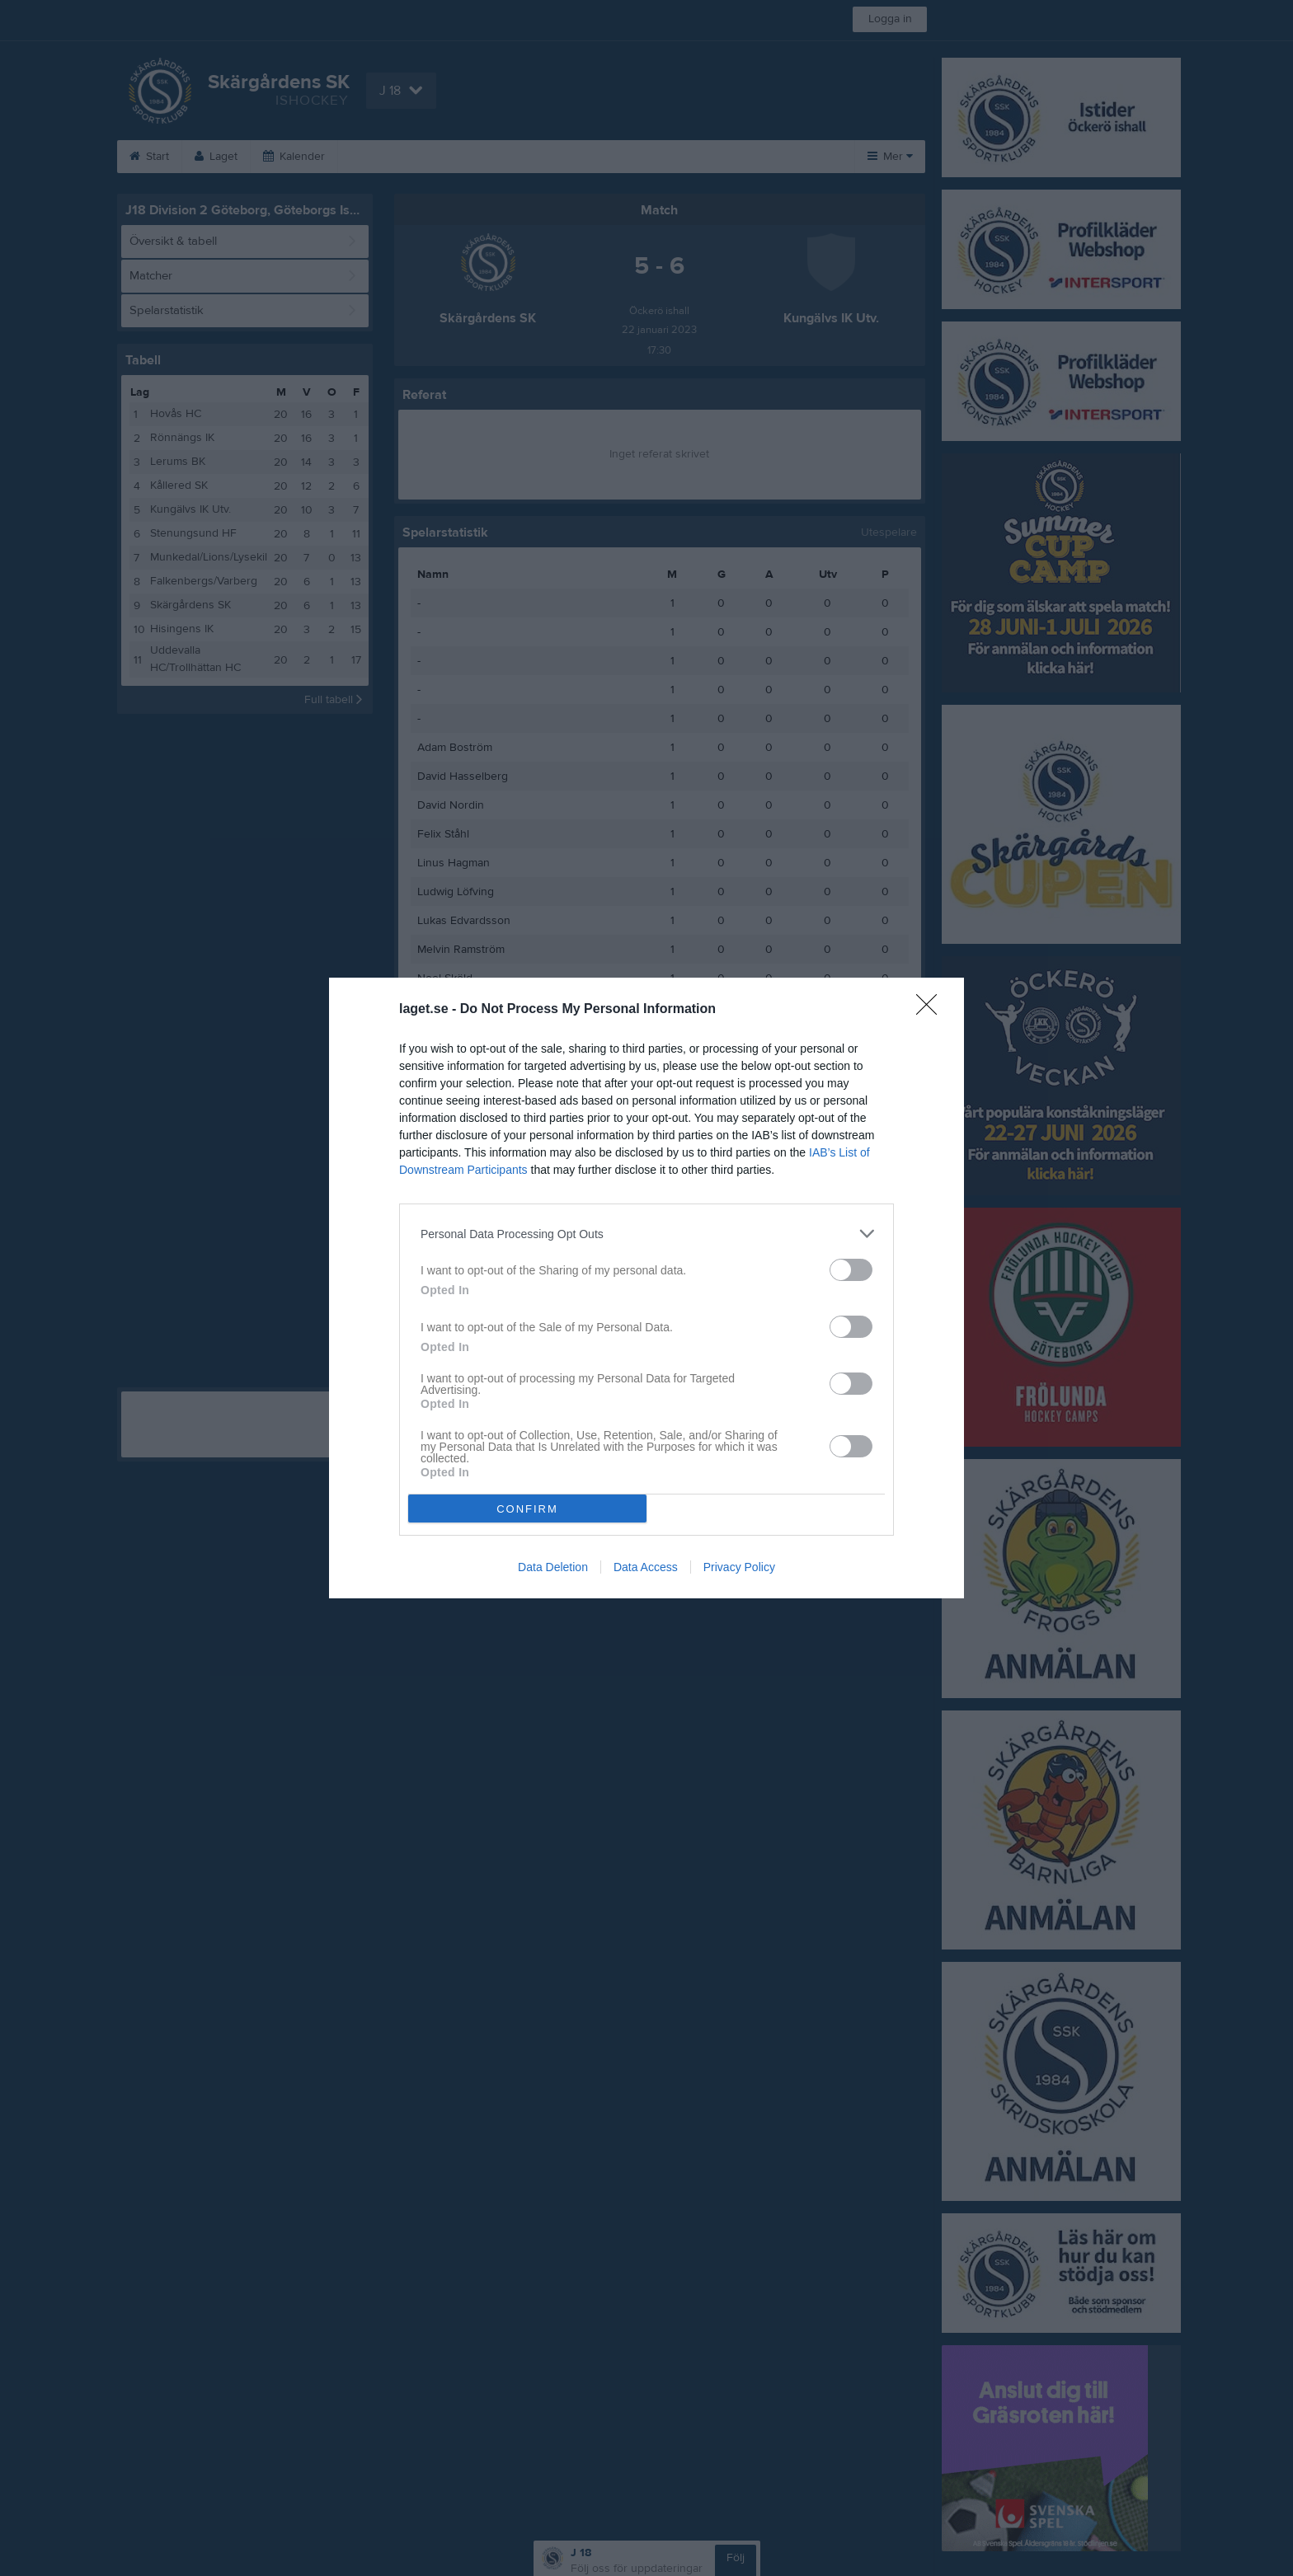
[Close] (931, 1009)
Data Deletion (553, 1567)
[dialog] (646, 1288)
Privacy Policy (739, 1567)
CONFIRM (527, 1509)
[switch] (851, 1270)
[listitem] (646, 1233)
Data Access (646, 1567)
